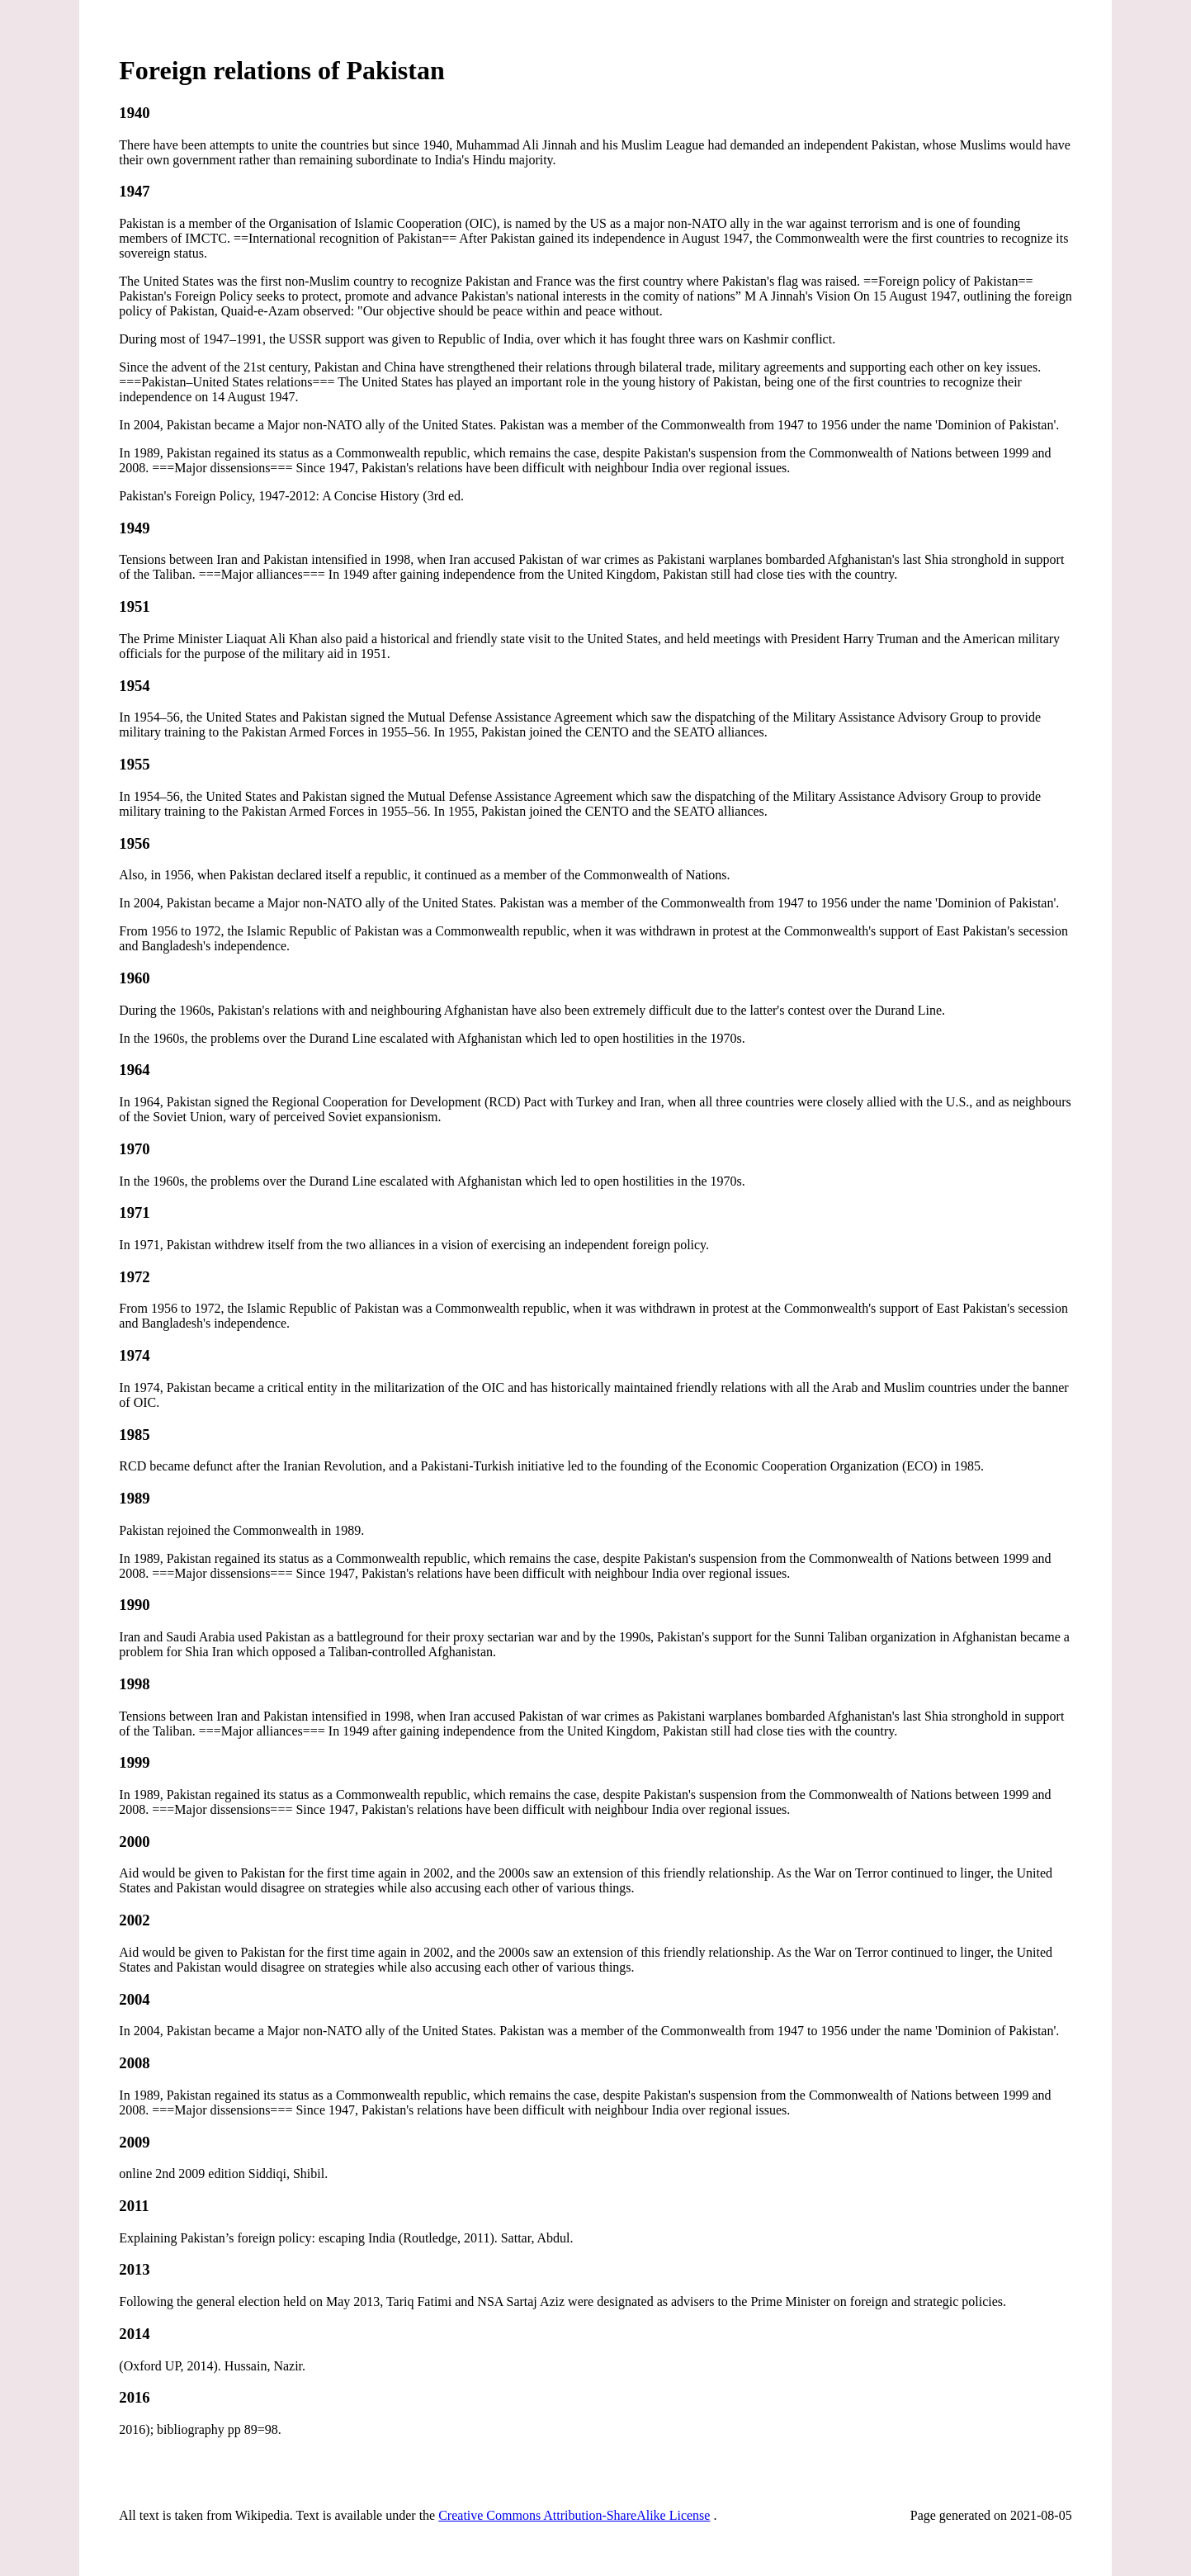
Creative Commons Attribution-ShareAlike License (574, 2515)
